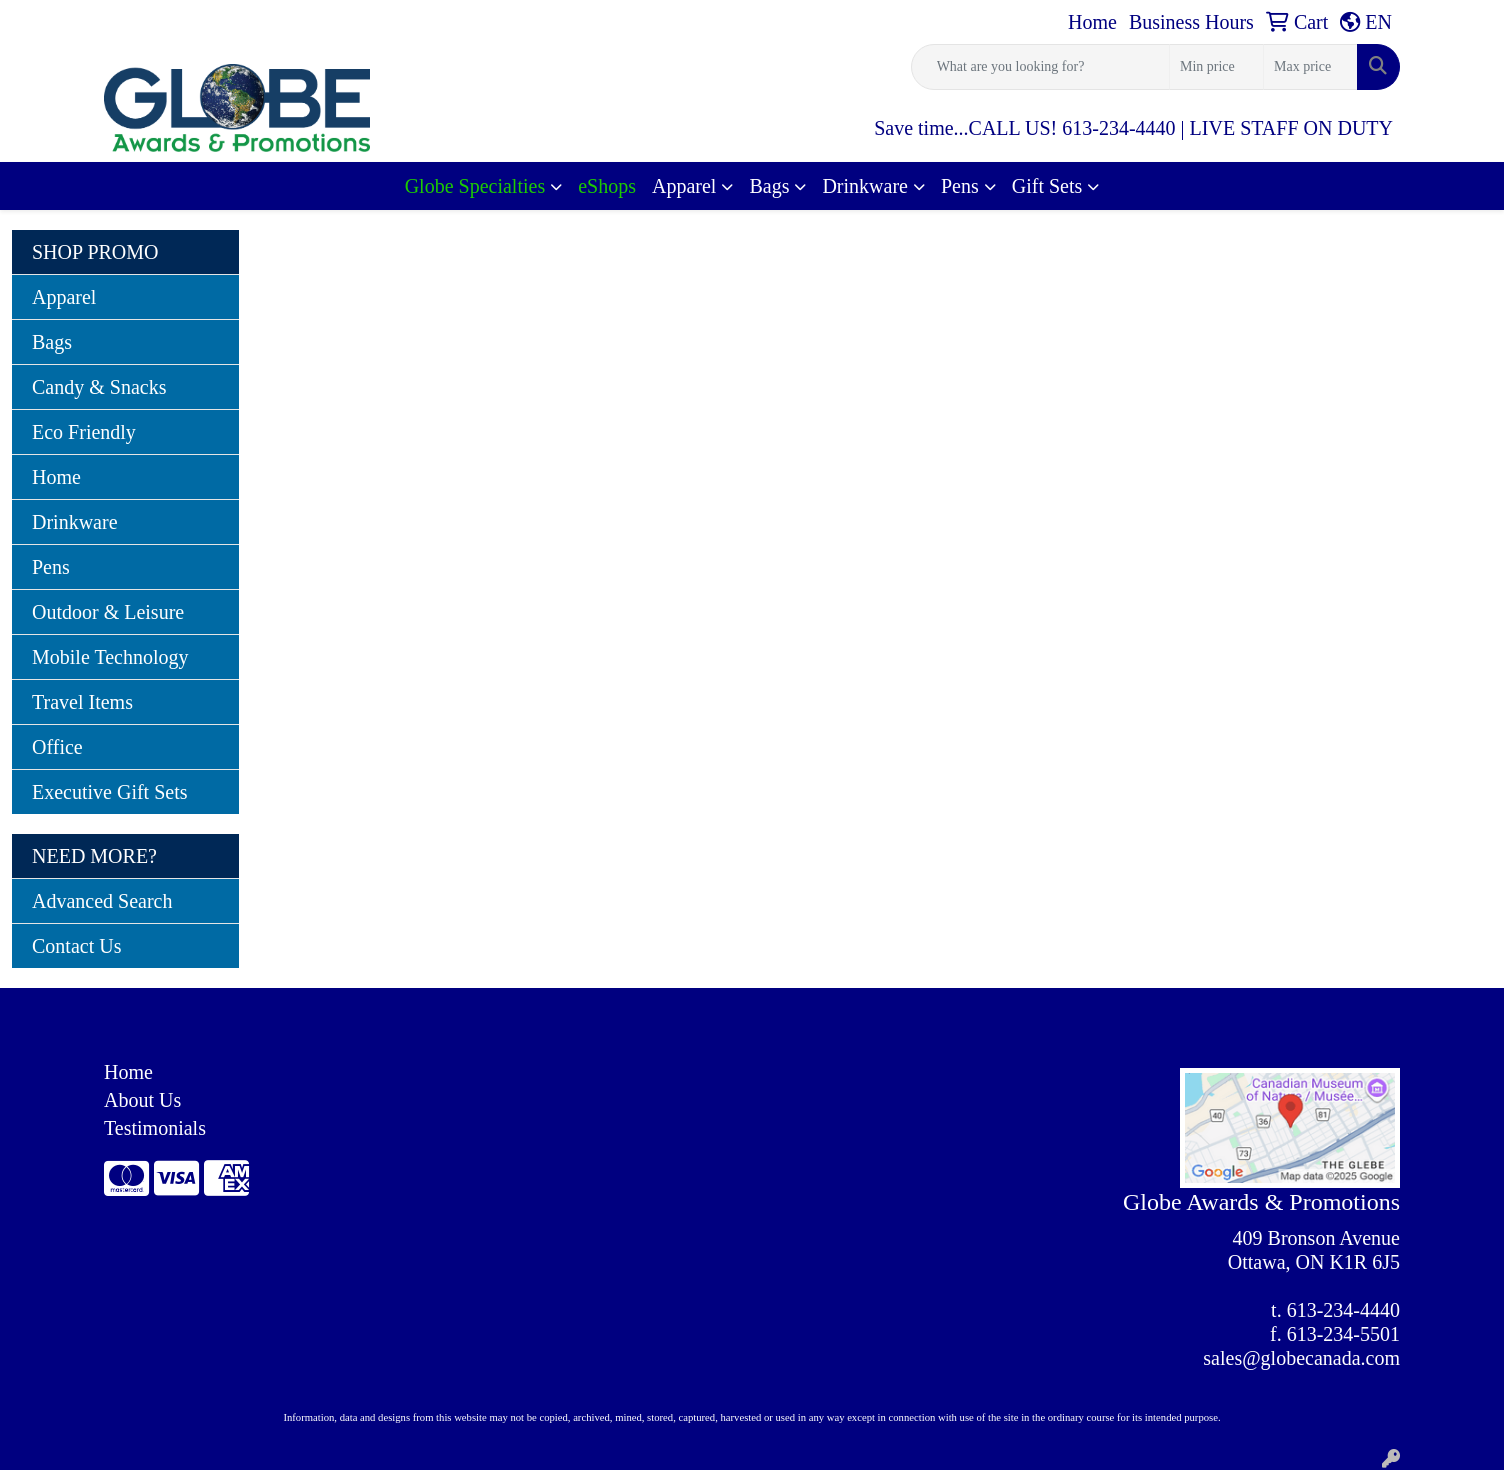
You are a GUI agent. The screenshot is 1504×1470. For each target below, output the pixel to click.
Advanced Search (102, 901)
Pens (960, 186)
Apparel (684, 186)
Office (57, 747)
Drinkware (865, 186)
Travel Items (82, 702)
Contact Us (76, 946)
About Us (142, 1100)
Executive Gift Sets (110, 792)
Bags (769, 186)
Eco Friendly (84, 432)
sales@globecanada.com (1301, 1358)
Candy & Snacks (99, 387)
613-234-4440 (1343, 1310)
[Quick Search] (1040, 67)
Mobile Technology (110, 657)
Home (56, 477)
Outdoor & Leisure (108, 612)
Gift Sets (1047, 186)
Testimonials (155, 1128)
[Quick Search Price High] (1310, 67)
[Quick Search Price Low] (1216, 67)
